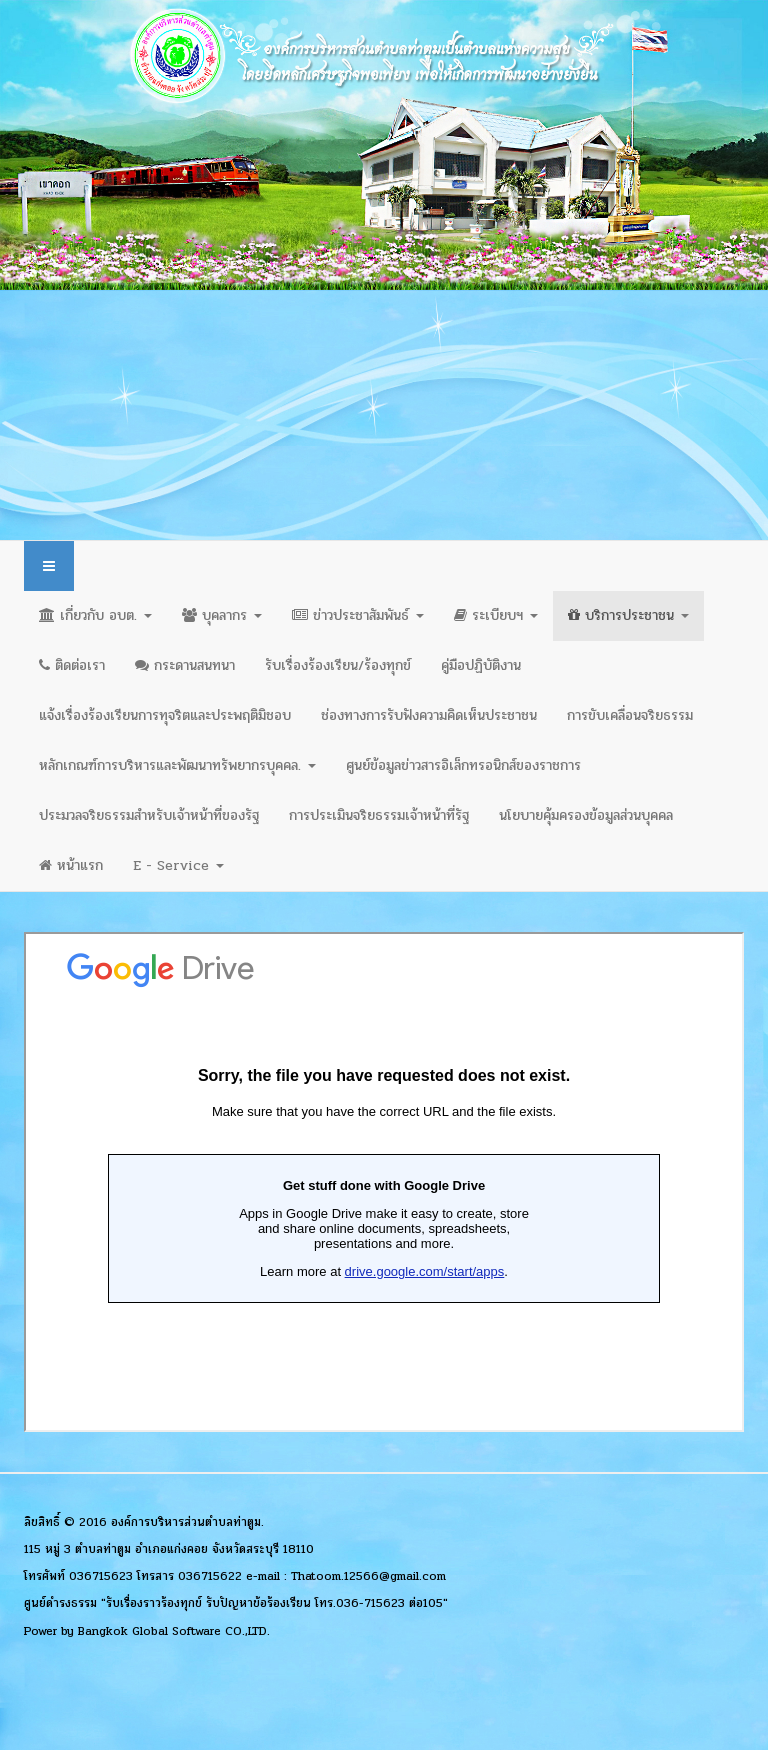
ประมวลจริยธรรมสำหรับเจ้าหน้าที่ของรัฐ (149, 815)
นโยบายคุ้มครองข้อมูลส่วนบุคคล (586, 815)
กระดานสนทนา (185, 665)
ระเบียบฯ (496, 615)
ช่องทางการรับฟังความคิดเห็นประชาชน (429, 715)
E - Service (178, 865)
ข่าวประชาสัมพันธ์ (358, 615)
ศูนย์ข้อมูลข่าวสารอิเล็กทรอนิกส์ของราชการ (463, 765)
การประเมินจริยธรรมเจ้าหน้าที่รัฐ (379, 815)
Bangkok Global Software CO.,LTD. (174, 1631)
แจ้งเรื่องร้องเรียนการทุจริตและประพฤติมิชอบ (165, 715)
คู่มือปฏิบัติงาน (481, 665)
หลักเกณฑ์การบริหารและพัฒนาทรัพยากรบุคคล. (177, 765)
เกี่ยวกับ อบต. (95, 615)
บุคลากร (222, 615)
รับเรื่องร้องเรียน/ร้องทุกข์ (338, 665)
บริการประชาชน (628, 615)
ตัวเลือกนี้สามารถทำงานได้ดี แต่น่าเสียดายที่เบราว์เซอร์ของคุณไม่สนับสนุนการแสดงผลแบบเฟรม (384, 1182)
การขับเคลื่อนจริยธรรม (630, 715)
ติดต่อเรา (72, 665)
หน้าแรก (71, 865)
